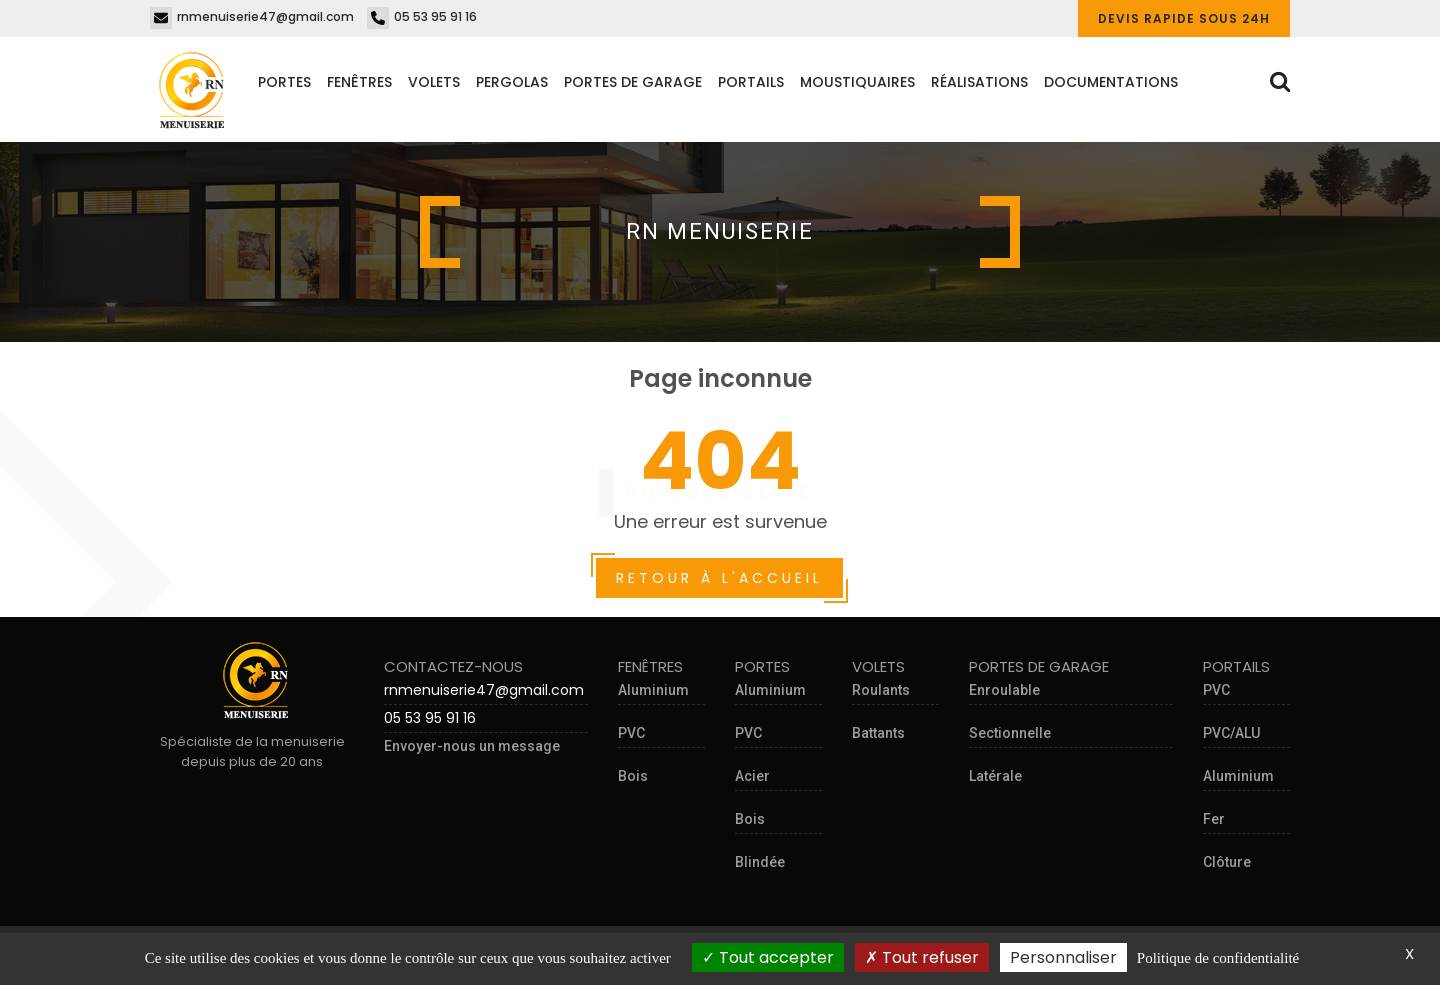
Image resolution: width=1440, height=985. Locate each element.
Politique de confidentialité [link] (1218, 958)
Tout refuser (922, 957)
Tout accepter (768, 957)
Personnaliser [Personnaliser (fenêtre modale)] (1063, 957)
